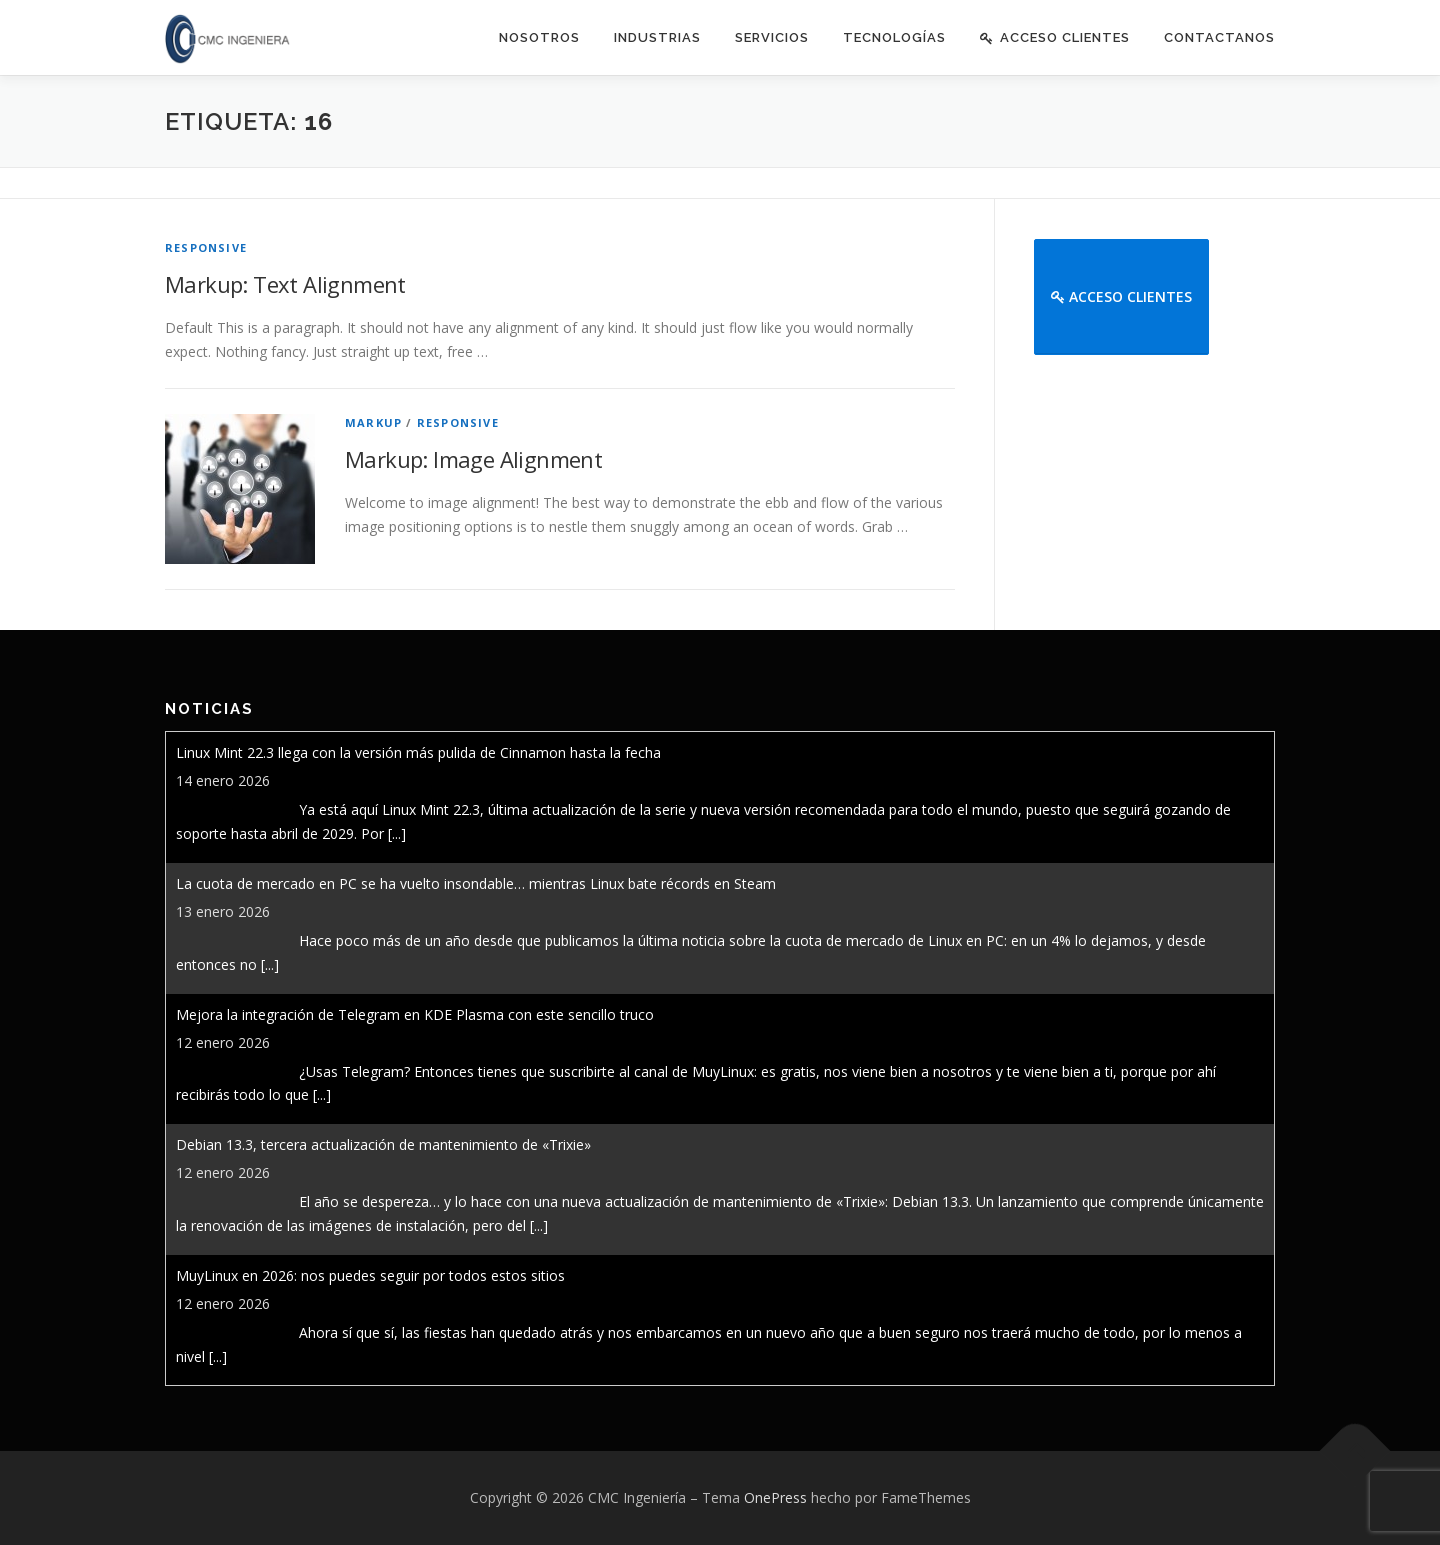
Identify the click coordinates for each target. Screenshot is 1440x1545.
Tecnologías (894, 37)
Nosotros (539, 37)
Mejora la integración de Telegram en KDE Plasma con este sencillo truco (415, 1014)
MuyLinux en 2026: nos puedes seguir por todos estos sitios (370, 1275)
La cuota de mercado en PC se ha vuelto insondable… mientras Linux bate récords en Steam (476, 883)
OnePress (775, 1497)
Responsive (206, 247)
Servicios (772, 37)
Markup (373, 422)
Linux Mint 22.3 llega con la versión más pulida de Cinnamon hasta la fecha (418, 752)
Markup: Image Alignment (473, 459)
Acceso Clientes (1055, 37)
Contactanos (1219, 37)
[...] (397, 833)
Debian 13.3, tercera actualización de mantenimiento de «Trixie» (383, 1144)
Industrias (657, 37)
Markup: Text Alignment (285, 284)
